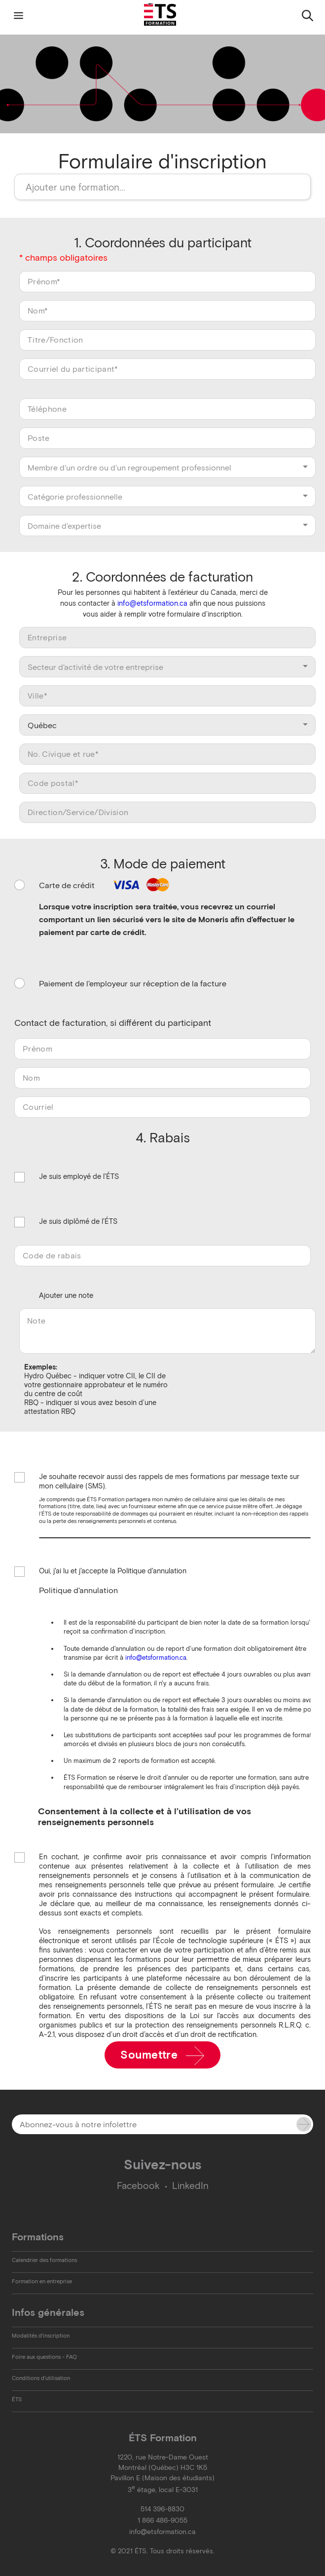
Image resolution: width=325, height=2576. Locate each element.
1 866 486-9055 (162, 2520)
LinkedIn (190, 2185)
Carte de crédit (105, 885)
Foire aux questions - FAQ (44, 2356)
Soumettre (162, 2056)
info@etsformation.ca (152, 603)
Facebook (138, 2185)
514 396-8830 (162, 2509)
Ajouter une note (66, 1295)
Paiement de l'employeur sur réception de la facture (132, 983)
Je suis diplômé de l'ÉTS (78, 1222)
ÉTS (17, 2399)
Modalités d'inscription (41, 2335)
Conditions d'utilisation (41, 2378)
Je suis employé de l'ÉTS (79, 1177)
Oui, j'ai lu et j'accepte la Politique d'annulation (112, 1571)
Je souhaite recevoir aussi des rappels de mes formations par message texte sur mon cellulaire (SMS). (169, 1481)
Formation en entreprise (42, 2281)
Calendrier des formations (44, 2260)
